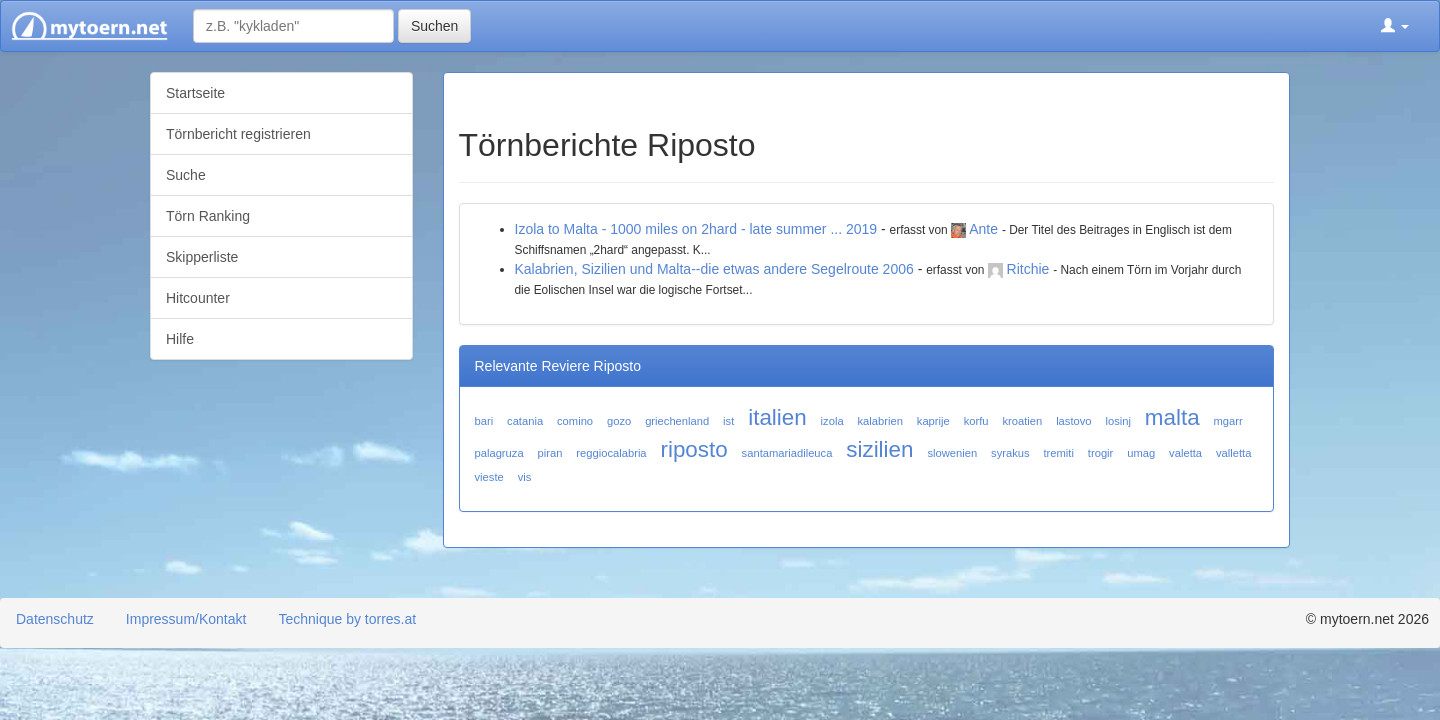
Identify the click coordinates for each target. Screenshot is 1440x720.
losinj (1118, 421)
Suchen (434, 26)
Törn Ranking (208, 216)
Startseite (195, 93)
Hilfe (180, 339)
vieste (489, 477)
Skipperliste (202, 257)
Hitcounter (198, 298)
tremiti (1058, 453)
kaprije (933, 421)
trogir (1101, 453)
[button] (1395, 26)
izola (832, 421)
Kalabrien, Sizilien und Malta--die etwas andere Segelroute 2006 (714, 269)
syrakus (1010, 453)
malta (1172, 417)
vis (525, 477)
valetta (1185, 453)
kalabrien (880, 421)
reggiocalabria (611, 453)
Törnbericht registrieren (238, 134)
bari (484, 421)
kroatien (1022, 421)
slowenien (952, 453)
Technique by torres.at (347, 619)
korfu (976, 421)
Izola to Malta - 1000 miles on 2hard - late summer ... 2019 (696, 229)
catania (525, 421)
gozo (619, 421)
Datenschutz (55, 619)
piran (550, 453)
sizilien (879, 449)
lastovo (1073, 421)
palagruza (499, 453)
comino (575, 421)
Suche (186, 175)
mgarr (1228, 421)
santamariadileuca (787, 453)
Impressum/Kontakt (186, 619)
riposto (693, 449)
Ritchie (1028, 269)
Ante (983, 229)
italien (777, 417)
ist (728, 421)
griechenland (677, 421)
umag (1141, 453)
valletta (1233, 453)
